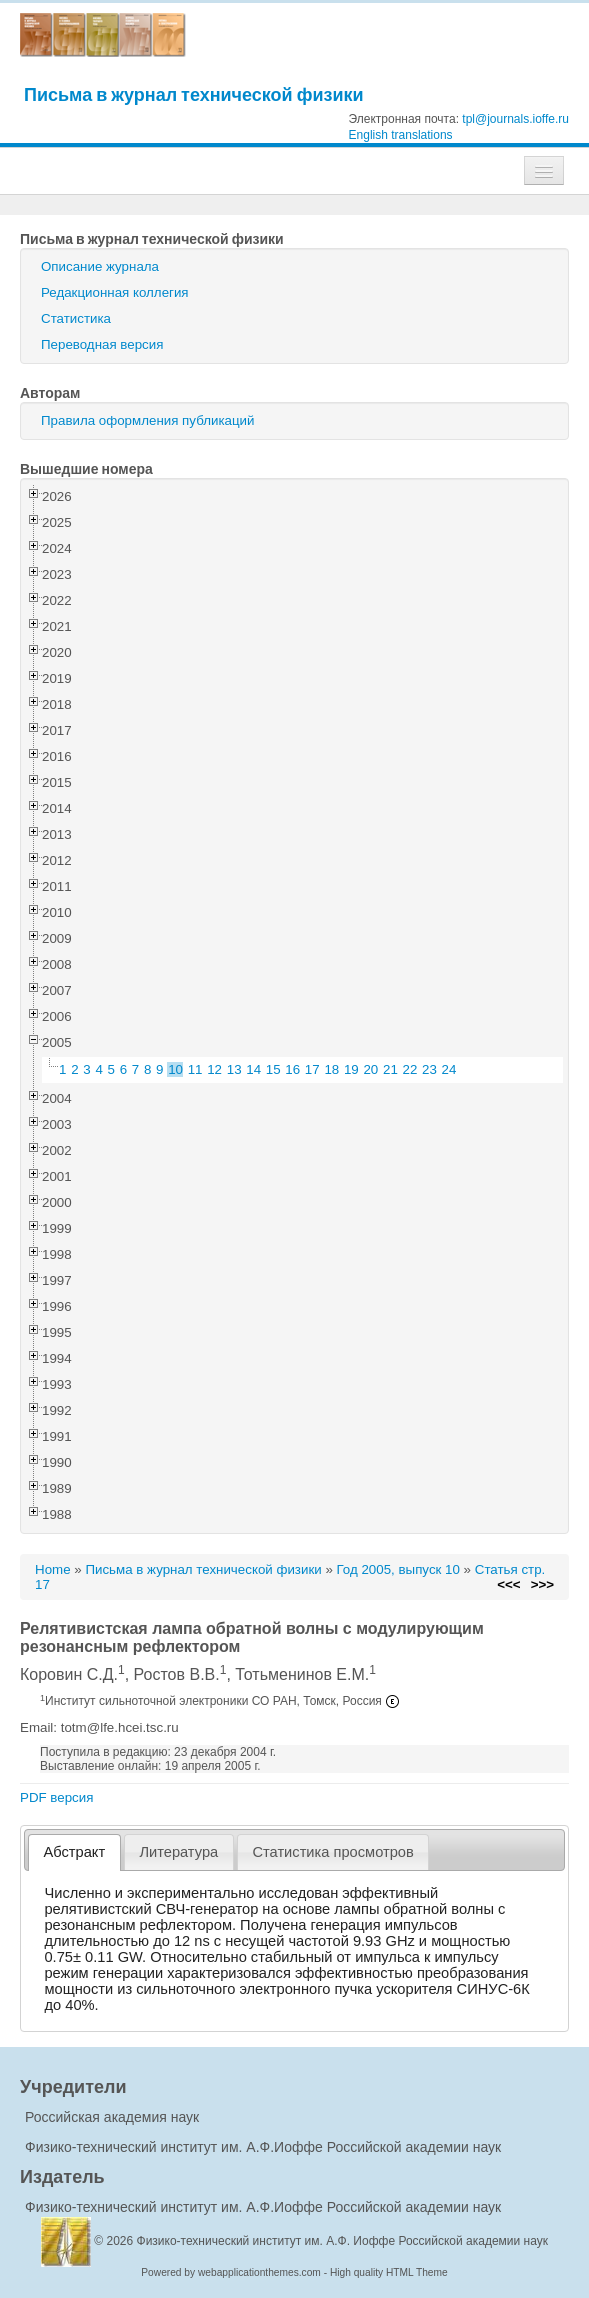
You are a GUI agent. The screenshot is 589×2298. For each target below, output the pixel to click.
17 (312, 1069)
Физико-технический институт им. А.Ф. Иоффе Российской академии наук (343, 2241)
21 (390, 1069)
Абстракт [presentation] (75, 1852)
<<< (508, 1584)
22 (410, 1069)
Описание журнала (100, 266)
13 (234, 1069)
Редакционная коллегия (115, 292)
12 (214, 1069)
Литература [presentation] (178, 1852)
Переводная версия (102, 344)
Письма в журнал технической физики (194, 94)
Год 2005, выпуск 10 (398, 1569)
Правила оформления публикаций (147, 420)
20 (370, 1069)
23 (429, 1069)
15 (273, 1069)
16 (292, 1069)
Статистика (76, 318)
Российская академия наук (112, 2117)
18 (331, 1069)
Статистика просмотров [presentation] (332, 1852)
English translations (401, 135)
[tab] (74, 1852)
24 (449, 1069)
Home (53, 1569)
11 (195, 1069)
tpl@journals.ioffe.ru (515, 119)
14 (253, 1069)
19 (351, 1069)
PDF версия (56, 1797)
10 (175, 1069)
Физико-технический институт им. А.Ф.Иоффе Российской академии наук (263, 2147)
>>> (542, 1584)
